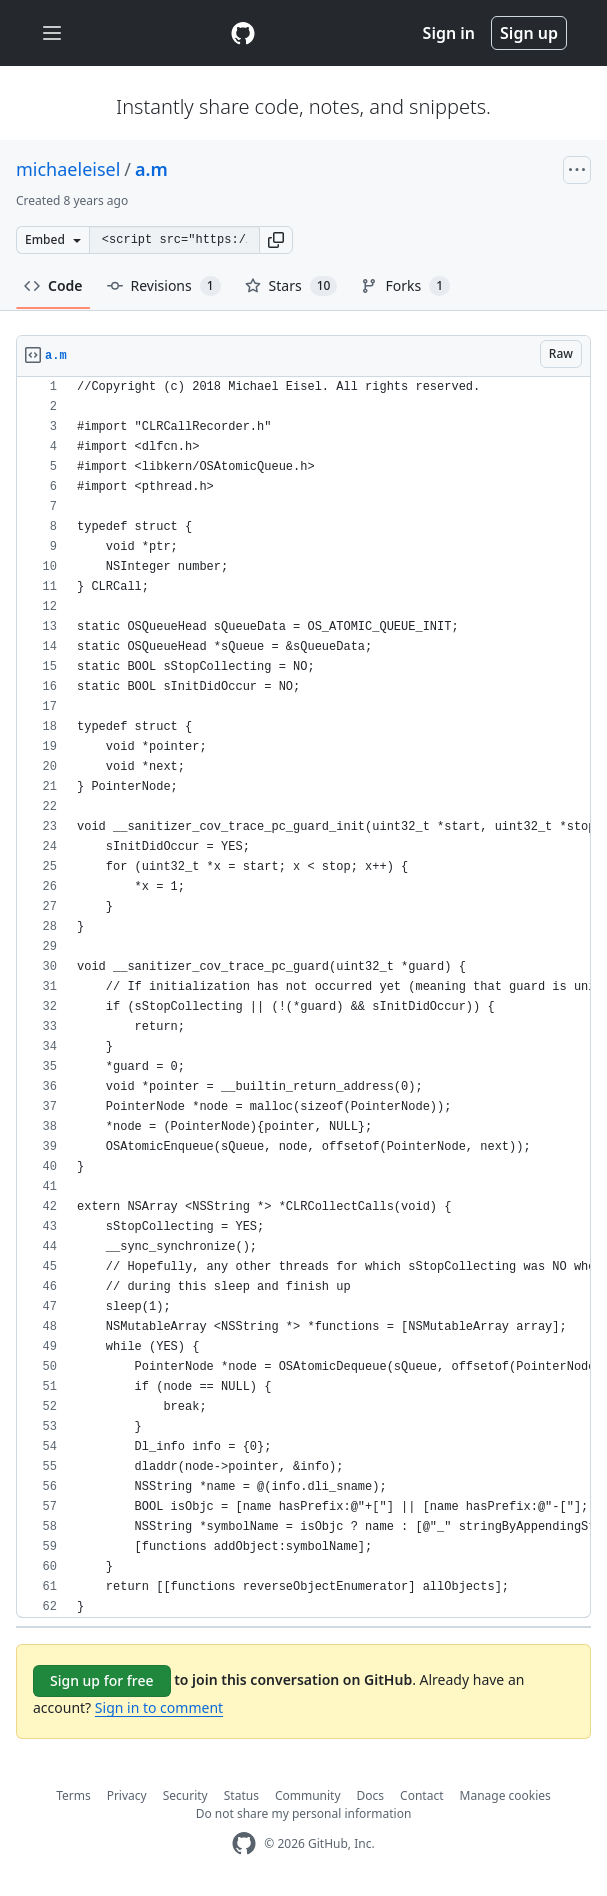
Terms (73, 1795)
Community (308, 1795)
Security (185, 1795)
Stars (291, 286)
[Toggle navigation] (52, 33)
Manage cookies (505, 1795)
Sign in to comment (159, 1707)
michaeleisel (68, 169)
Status (241, 1795)
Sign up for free (102, 1680)
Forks (405, 286)
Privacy (127, 1795)
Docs (371, 1795)
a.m (151, 169)
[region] (303, 997)
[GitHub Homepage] (244, 1843)
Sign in (449, 33)
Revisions (164, 286)
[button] (276, 240)
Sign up (529, 33)
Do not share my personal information (304, 1813)
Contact (421, 1795)
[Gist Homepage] (243, 33)
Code (53, 285)
